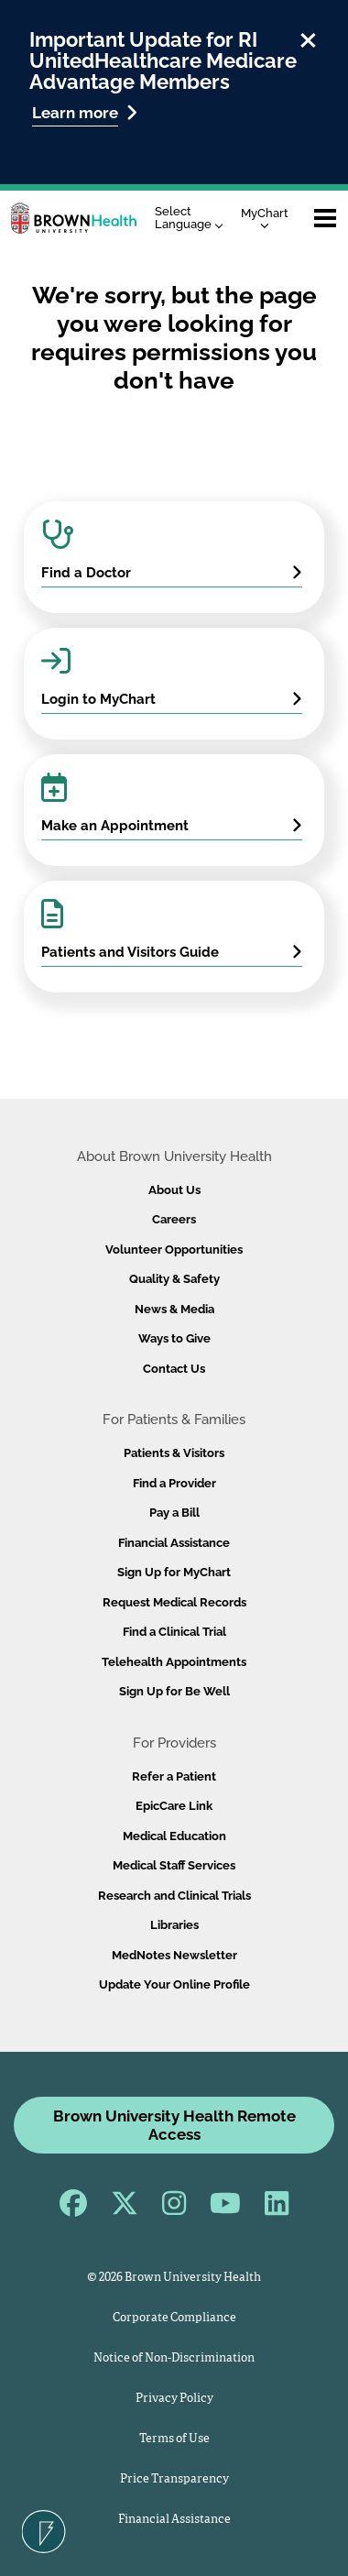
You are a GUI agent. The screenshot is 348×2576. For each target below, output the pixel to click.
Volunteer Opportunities (174, 1249)
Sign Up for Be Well (174, 1691)
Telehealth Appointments (174, 1662)
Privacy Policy (174, 2399)
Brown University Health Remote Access (174, 2125)
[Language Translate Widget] (194, 218)
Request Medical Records (174, 1602)
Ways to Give (174, 1338)
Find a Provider (174, 1483)
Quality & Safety (174, 1279)
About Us (174, 1190)
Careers (174, 1219)
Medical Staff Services (174, 1865)
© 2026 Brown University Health (174, 2278)
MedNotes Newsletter (174, 1955)
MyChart (264, 217)
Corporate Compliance (174, 2318)
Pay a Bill (174, 1512)
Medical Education (174, 1836)
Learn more (84, 112)
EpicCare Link (174, 1806)
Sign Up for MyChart (174, 1572)
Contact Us (174, 1369)
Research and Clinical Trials (174, 1895)
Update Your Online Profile (174, 1984)
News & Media (174, 1309)
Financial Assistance (174, 1543)
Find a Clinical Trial (174, 1632)
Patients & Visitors (174, 1453)
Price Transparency (174, 2479)
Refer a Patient (174, 1776)
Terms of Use (174, 2439)
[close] (308, 37)
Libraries (174, 1925)
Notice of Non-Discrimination (174, 2358)
